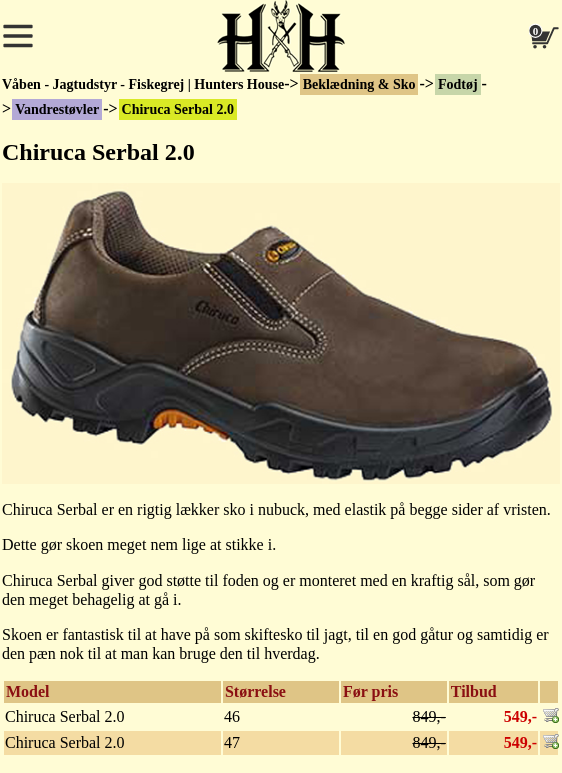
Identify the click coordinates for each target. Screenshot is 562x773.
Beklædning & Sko (359, 84)
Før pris (370, 691)
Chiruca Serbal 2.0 (178, 109)
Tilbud (474, 691)
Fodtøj (458, 84)
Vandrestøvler (57, 109)
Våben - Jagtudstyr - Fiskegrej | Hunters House (143, 84)
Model (28, 691)
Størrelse (255, 691)
